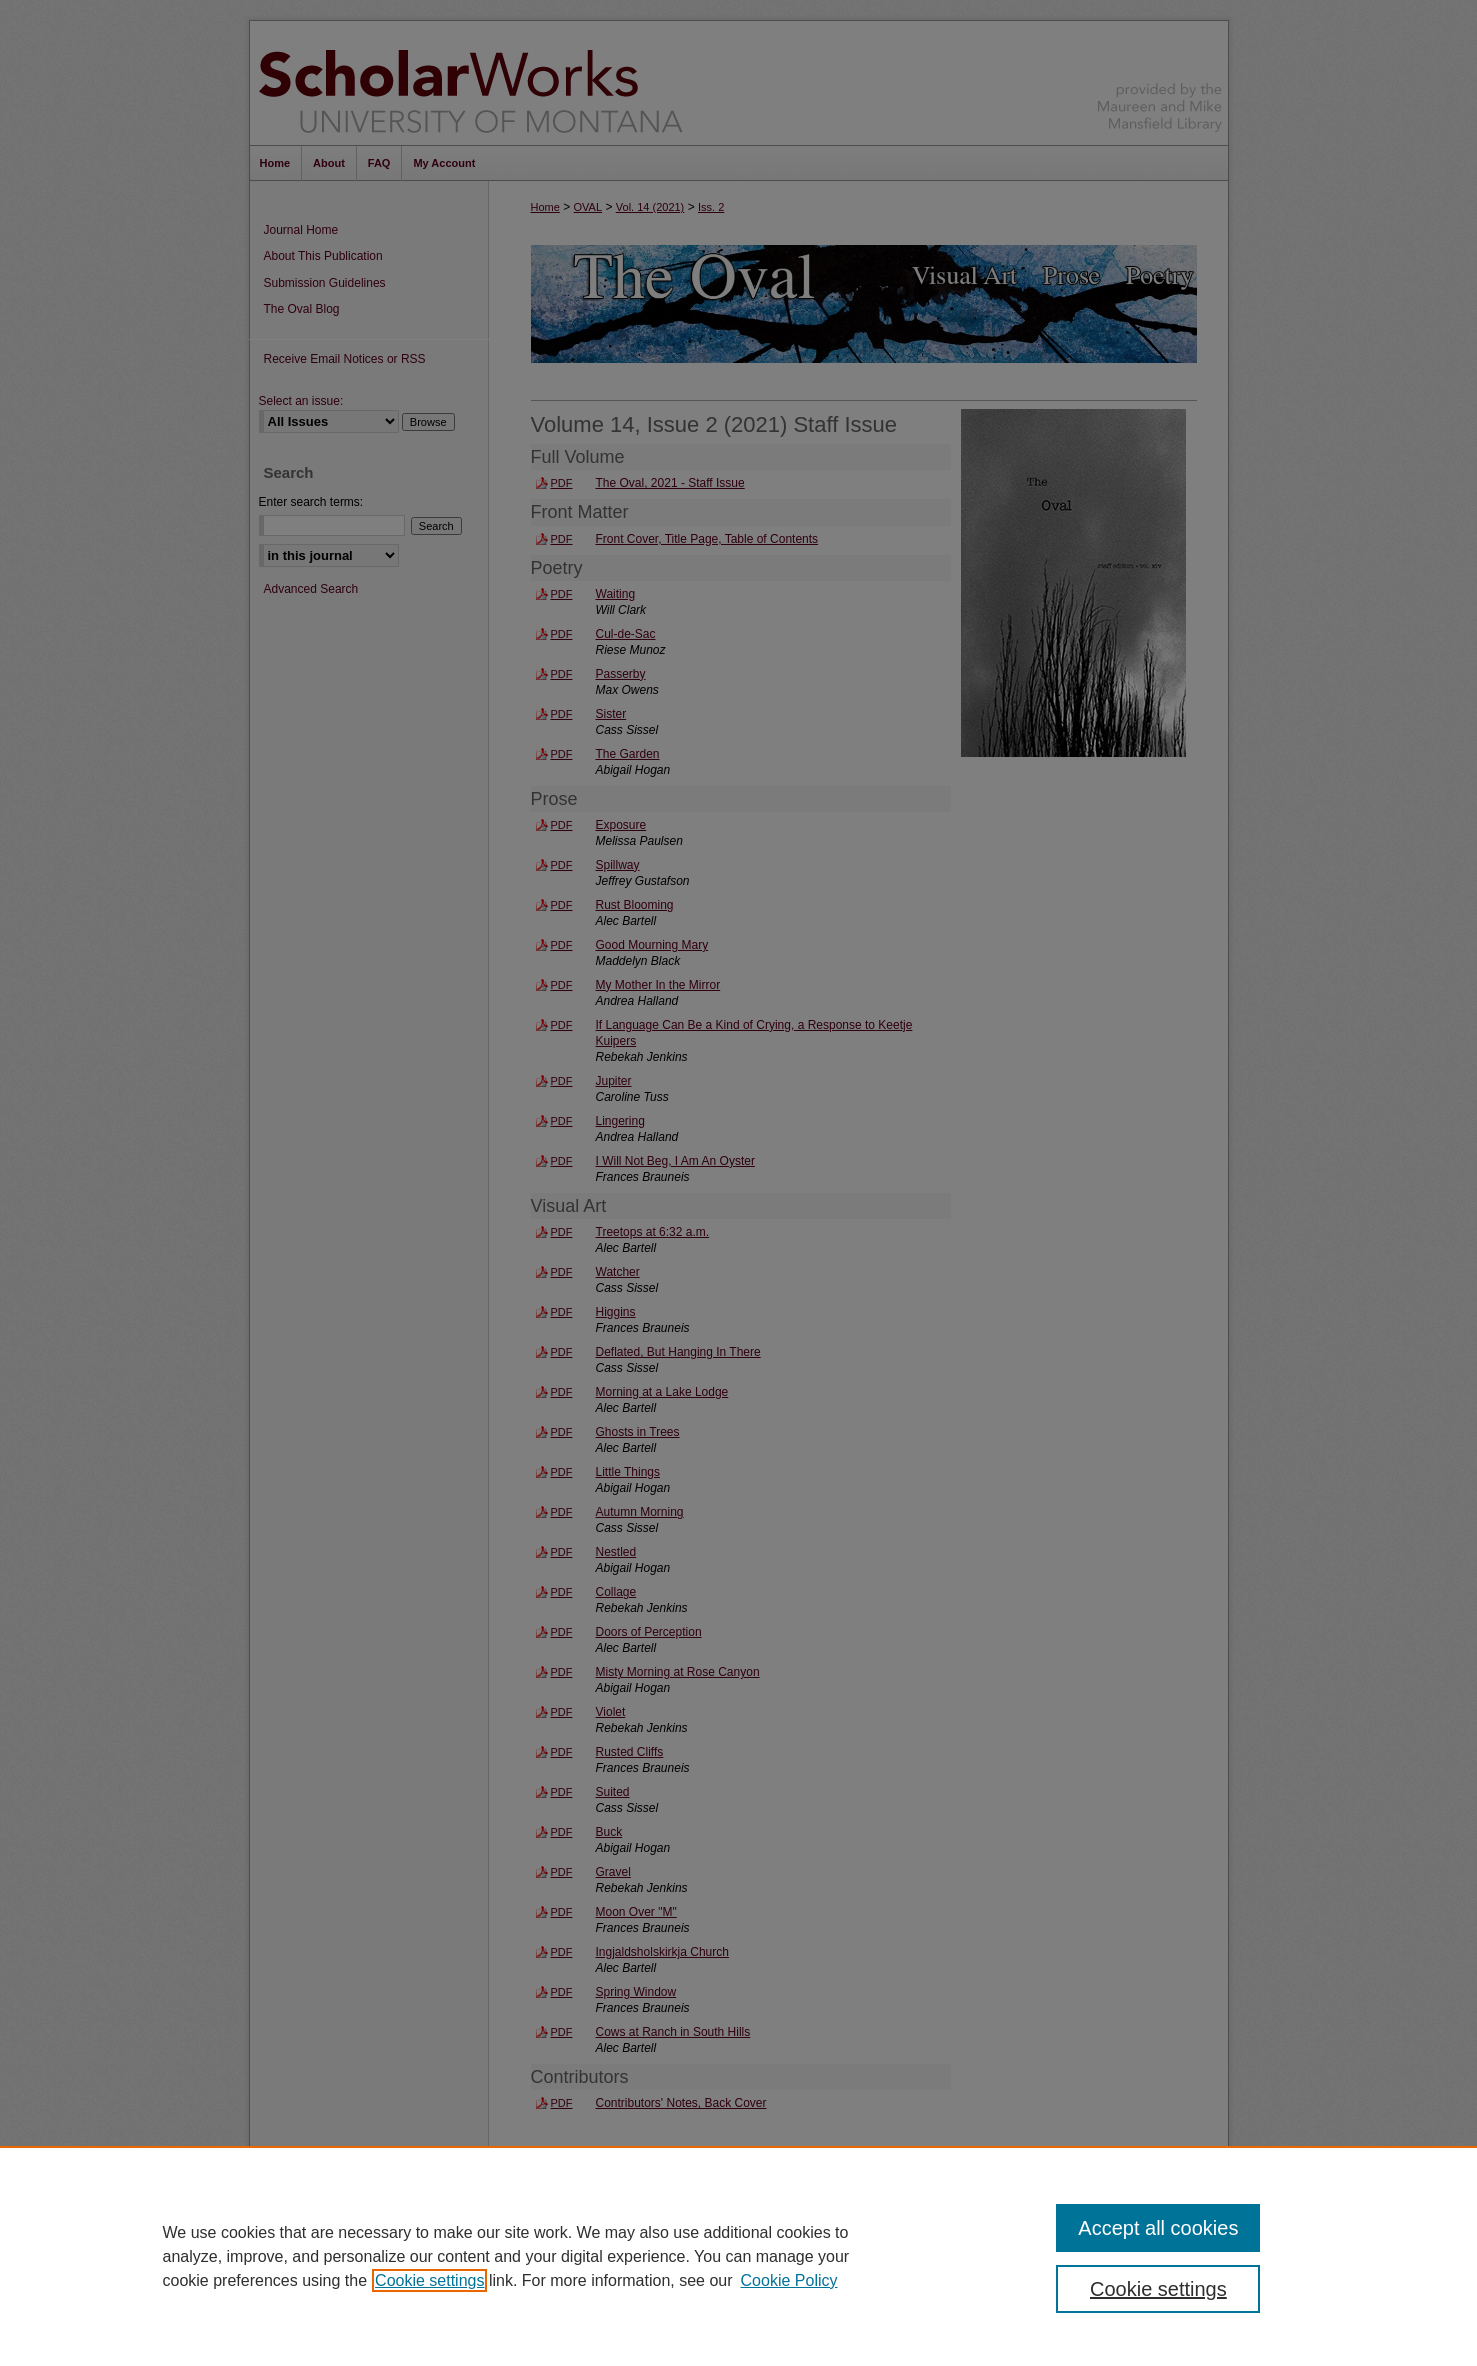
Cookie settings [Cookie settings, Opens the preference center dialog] (1158, 2289)
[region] (738, 2256)
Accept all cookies (1158, 2228)
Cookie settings (429, 2280)
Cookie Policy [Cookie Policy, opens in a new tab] (789, 2280)
